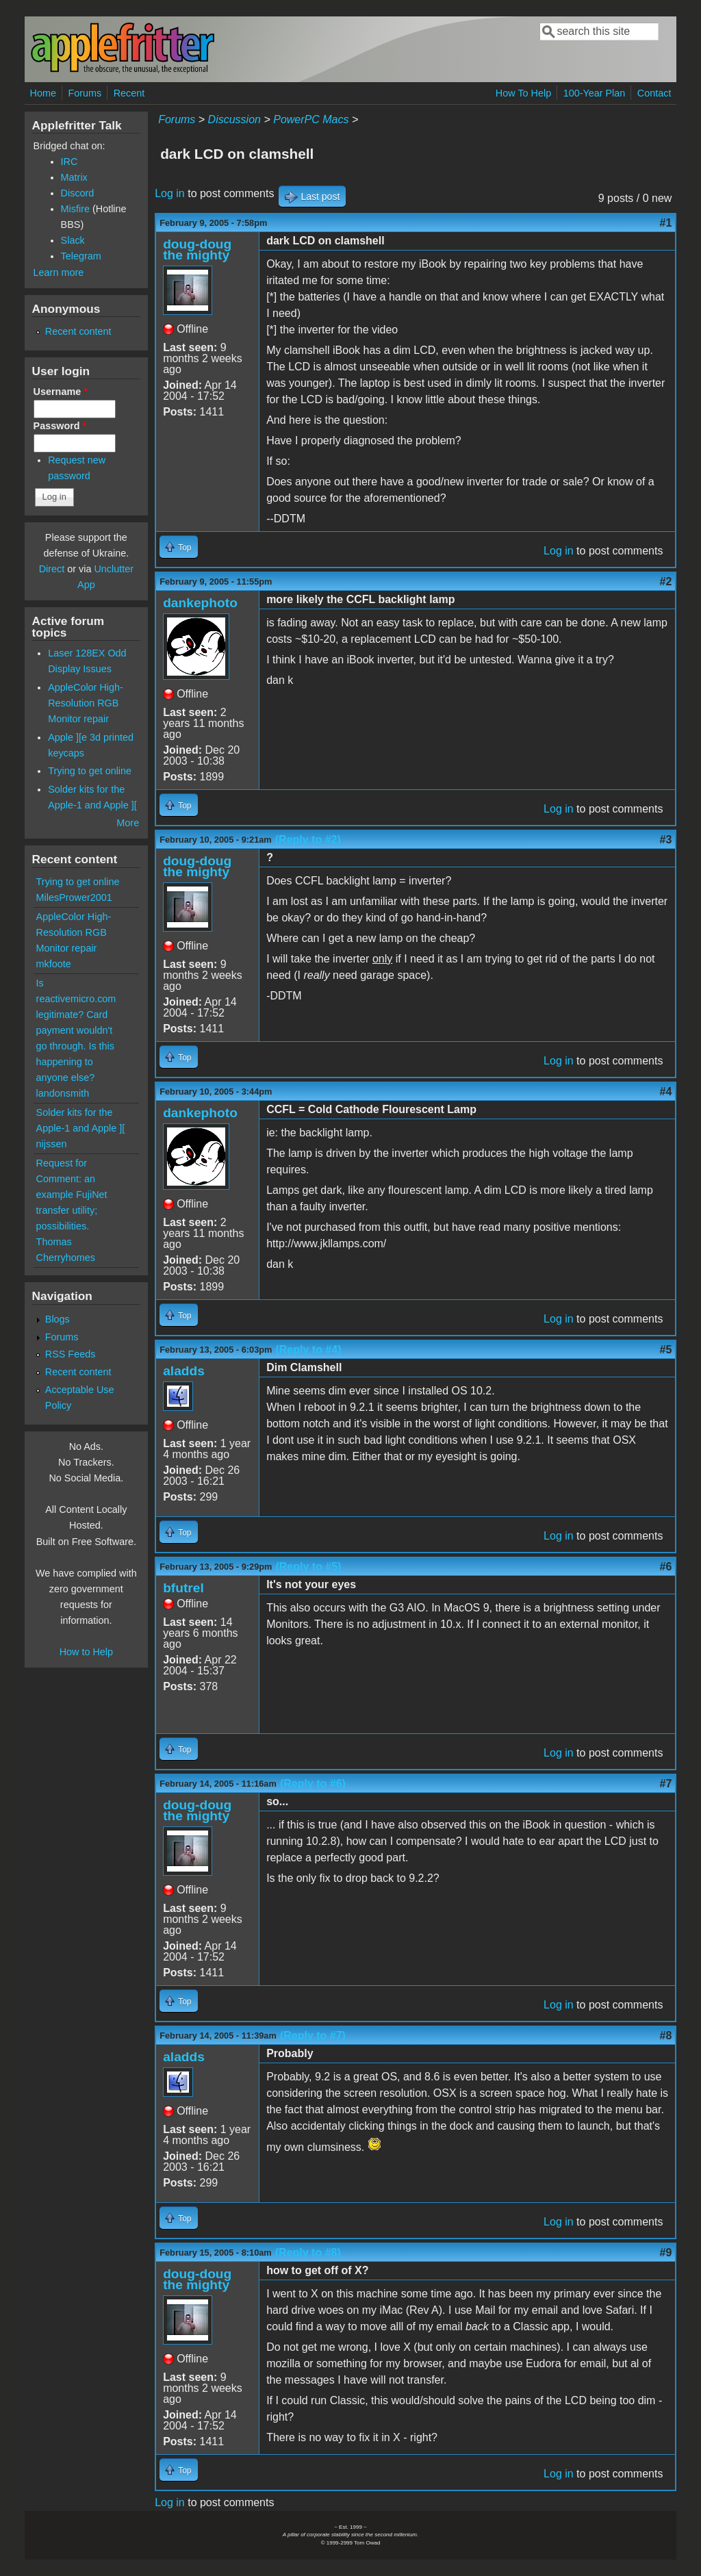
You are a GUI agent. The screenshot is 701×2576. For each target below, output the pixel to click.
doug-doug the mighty (197, 249)
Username (61, 391)
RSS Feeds (70, 1354)
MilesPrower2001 (74, 897)
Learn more (59, 272)
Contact (654, 93)
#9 (666, 2252)
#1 (666, 223)
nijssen (51, 1143)
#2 (666, 581)
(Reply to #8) (308, 2252)
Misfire (75, 208)
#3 (666, 839)
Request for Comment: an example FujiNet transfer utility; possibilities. (71, 1195)
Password (60, 425)
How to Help (86, 1651)
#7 (666, 1783)
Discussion (234, 119)
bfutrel (183, 1588)
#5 (666, 1349)
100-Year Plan (594, 93)
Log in (170, 193)
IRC (69, 161)
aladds (184, 1371)
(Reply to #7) (313, 2035)
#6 (666, 1566)
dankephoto (200, 603)
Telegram (81, 256)
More (127, 822)
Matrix (74, 177)
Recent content (78, 331)
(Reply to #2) (308, 839)
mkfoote (53, 963)
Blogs (57, 1319)
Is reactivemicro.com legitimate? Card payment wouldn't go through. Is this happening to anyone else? (76, 1030)
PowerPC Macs (310, 119)
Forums (84, 93)
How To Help (523, 93)
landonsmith (63, 1093)
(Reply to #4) (308, 1349)
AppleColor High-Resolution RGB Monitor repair (85, 703)
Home (43, 93)
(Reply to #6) (313, 1783)
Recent (129, 93)
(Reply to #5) (308, 1566)
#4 (666, 1091)
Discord (77, 193)
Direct (52, 568)
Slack (73, 240)
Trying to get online (89, 770)
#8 (666, 2035)
